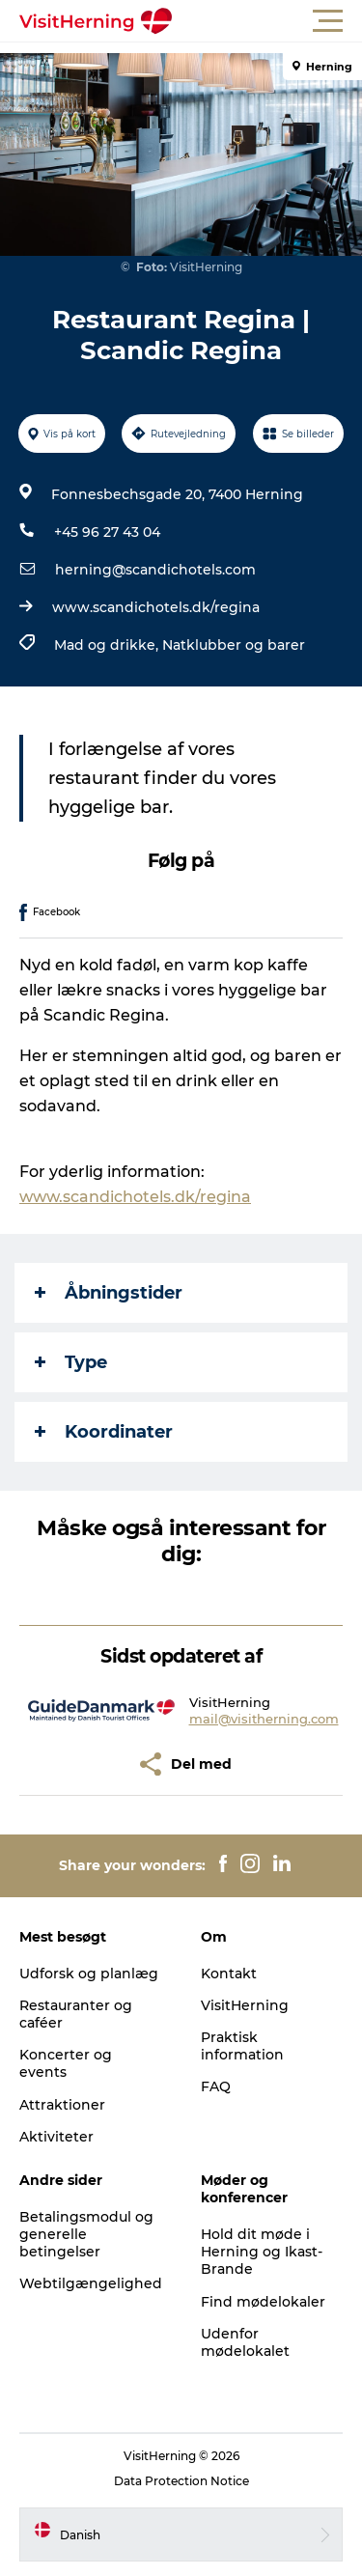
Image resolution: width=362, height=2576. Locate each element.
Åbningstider (108, 1292)
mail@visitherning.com (264, 1718)
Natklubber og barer (233, 645)
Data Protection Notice (181, 2481)
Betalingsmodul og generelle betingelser (86, 2234)
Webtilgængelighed (90, 2283)
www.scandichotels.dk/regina (156, 607)
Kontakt (229, 1973)
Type (71, 1362)
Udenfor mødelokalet (245, 2342)
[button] (268, 21)
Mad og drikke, (108, 645)
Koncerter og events (65, 2063)
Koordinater (104, 1431)
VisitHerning (245, 2005)
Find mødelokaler (263, 2301)
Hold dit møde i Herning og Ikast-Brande (261, 2252)
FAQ (216, 2086)
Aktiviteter (56, 2136)
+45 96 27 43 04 (107, 532)
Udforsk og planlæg (88, 1973)
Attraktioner (62, 2105)
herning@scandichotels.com (155, 569)
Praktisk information (242, 2046)
